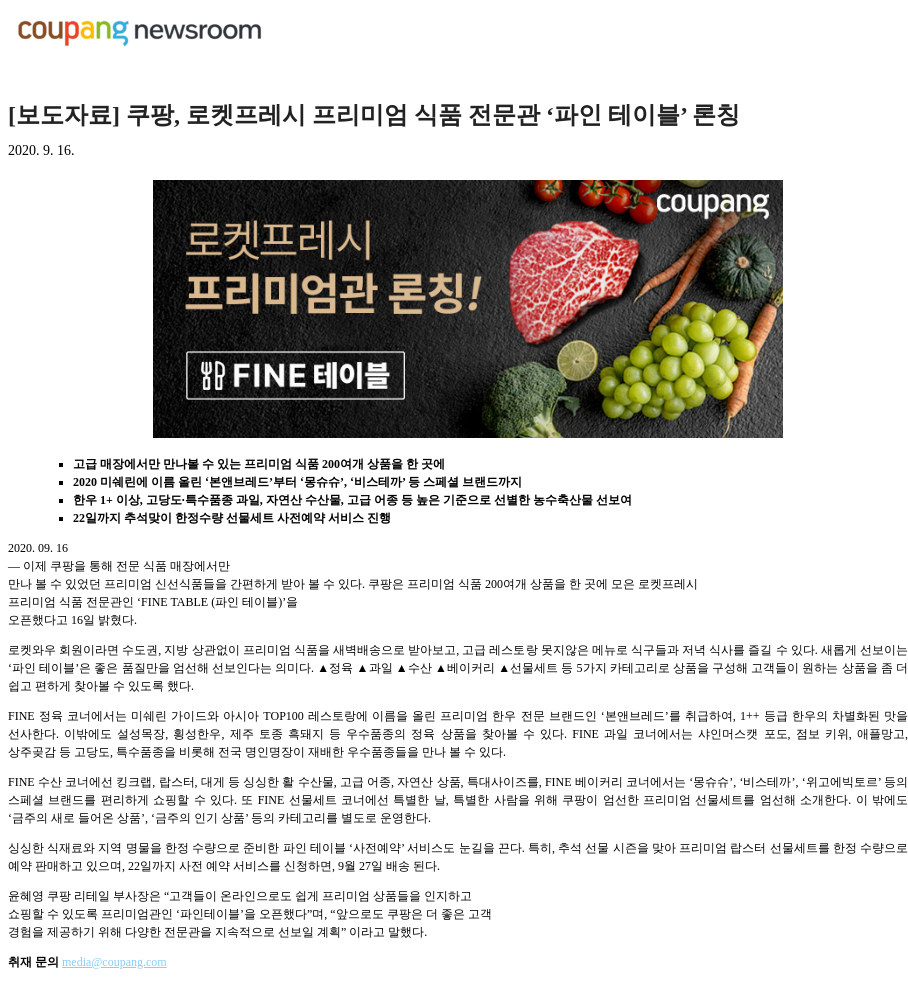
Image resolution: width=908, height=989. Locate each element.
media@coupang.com (114, 962)
